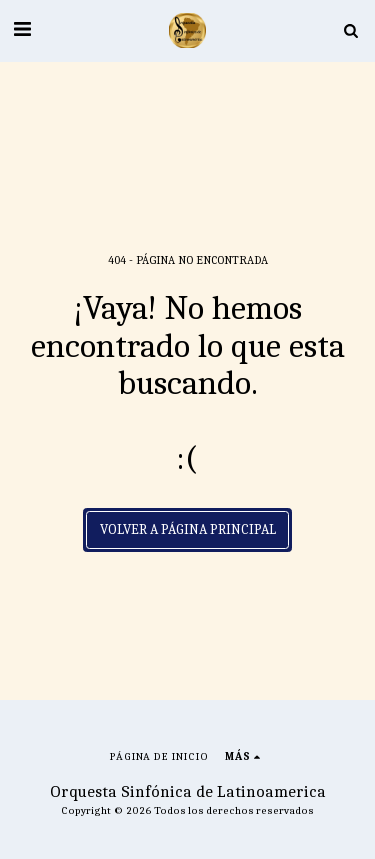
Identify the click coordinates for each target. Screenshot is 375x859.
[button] (22, 29)
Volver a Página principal (188, 529)
